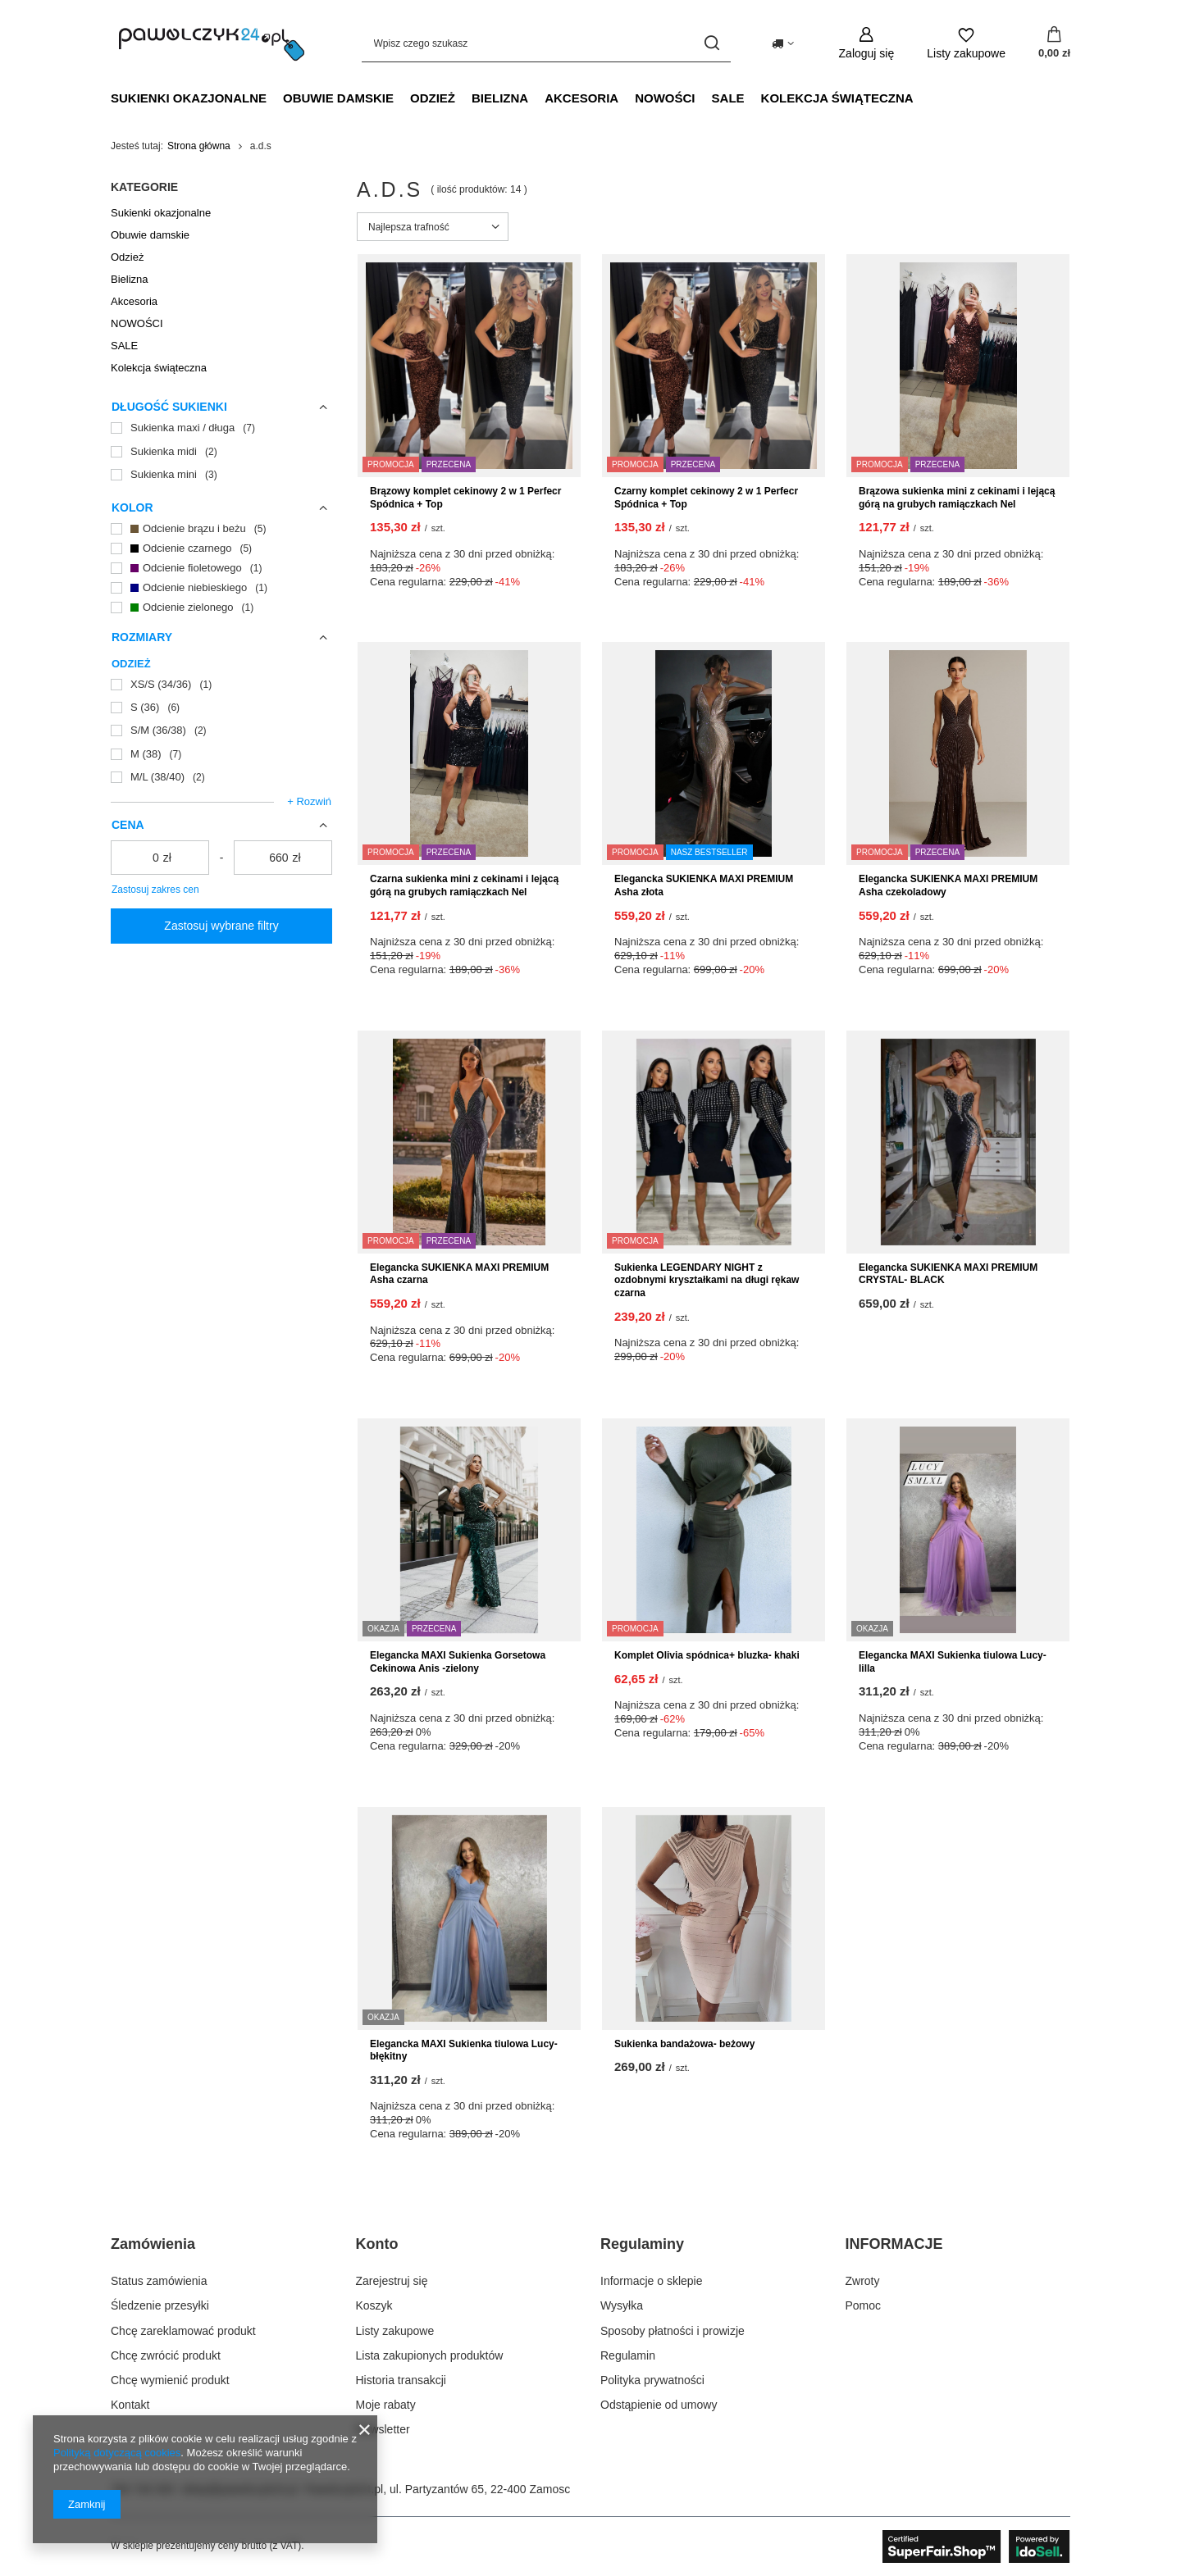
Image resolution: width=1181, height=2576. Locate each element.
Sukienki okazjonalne (189, 98)
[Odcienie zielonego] (221, 607)
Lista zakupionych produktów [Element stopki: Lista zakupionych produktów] (430, 2355)
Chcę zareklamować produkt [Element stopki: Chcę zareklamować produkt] (183, 2330)
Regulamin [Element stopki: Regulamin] (627, 2355)
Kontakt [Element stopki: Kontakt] (130, 2404)
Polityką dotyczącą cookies (116, 2452)
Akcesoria (581, 98)
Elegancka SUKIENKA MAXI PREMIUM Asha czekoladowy (948, 885)
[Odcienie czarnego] (221, 548)
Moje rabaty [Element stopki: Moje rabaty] (386, 2404)
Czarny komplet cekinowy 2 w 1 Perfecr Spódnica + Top (706, 497)
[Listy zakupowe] (966, 43)
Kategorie (144, 186)
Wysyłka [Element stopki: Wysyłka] (621, 2305)
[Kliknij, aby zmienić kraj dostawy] (783, 43)
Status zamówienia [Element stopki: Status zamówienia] (159, 2280)
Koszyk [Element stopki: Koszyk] (374, 2305)
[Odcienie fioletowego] (221, 568)
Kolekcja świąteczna (837, 98)
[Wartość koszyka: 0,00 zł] (1054, 43)
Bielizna (500, 98)
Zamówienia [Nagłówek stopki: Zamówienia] (153, 2244)
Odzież (432, 98)
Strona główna (198, 146)
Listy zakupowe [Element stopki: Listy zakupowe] (395, 2330)
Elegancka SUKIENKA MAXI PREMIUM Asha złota (703, 885)
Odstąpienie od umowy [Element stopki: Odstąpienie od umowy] (658, 2404)
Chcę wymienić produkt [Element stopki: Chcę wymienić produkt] (170, 2380)
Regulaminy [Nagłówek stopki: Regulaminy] (642, 2244)
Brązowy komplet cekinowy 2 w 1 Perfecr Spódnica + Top (465, 497)
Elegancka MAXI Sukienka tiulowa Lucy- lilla (952, 1662)
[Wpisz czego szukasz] (546, 43)
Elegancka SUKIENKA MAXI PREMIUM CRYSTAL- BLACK (948, 1274)
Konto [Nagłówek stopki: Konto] (377, 2244)
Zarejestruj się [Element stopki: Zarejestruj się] (392, 2280)
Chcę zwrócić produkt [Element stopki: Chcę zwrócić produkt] (166, 2355)
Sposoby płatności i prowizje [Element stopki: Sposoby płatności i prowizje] (672, 2330)
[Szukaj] (712, 43)
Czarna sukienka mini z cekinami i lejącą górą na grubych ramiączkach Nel (464, 885)
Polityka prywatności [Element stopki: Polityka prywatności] (652, 2380)
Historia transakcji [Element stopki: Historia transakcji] (401, 2380)
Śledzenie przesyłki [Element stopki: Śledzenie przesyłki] (160, 2305)
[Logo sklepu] (211, 43)
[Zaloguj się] (867, 43)
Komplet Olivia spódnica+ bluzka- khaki (707, 1655)
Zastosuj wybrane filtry (221, 925)
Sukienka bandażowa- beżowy (684, 2044)
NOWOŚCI (665, 98)
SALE (728, 98)
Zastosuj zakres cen (155, 889)
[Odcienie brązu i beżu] (221, 529)
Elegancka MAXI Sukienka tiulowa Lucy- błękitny (464, 2050)
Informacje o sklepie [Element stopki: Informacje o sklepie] (651, 2280)
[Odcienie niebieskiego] (221, 588)
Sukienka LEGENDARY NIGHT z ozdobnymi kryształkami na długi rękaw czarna (706, 1280)
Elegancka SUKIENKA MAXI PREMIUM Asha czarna (459, 1274)
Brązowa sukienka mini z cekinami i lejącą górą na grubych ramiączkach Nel (957, 497)
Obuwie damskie (338, 98)
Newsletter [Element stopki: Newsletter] (383, 2429)
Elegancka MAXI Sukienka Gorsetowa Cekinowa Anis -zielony (457, 1662)
